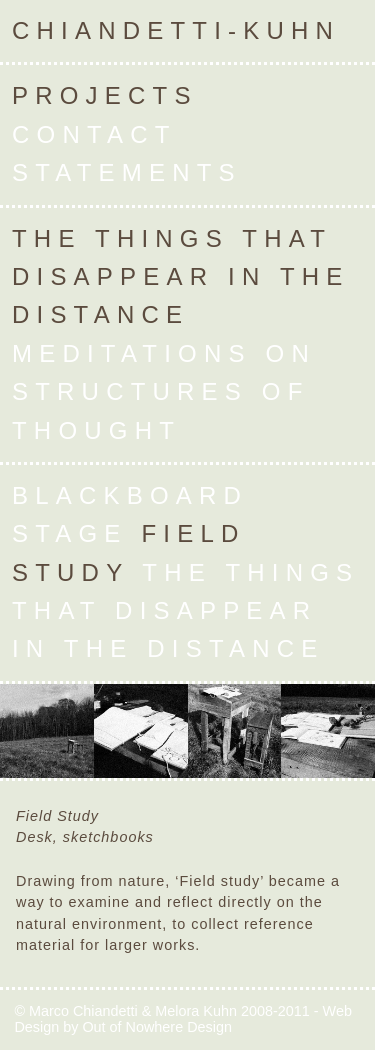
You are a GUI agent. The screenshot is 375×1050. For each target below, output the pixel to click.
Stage (70, 533)
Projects (105, 95)
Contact (94, 134)
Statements (127, 172)
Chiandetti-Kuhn (176, 30)
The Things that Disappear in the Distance (180, 277)
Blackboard (130, 495)
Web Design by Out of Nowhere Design (183, 1019)
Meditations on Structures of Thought (164, 392)
